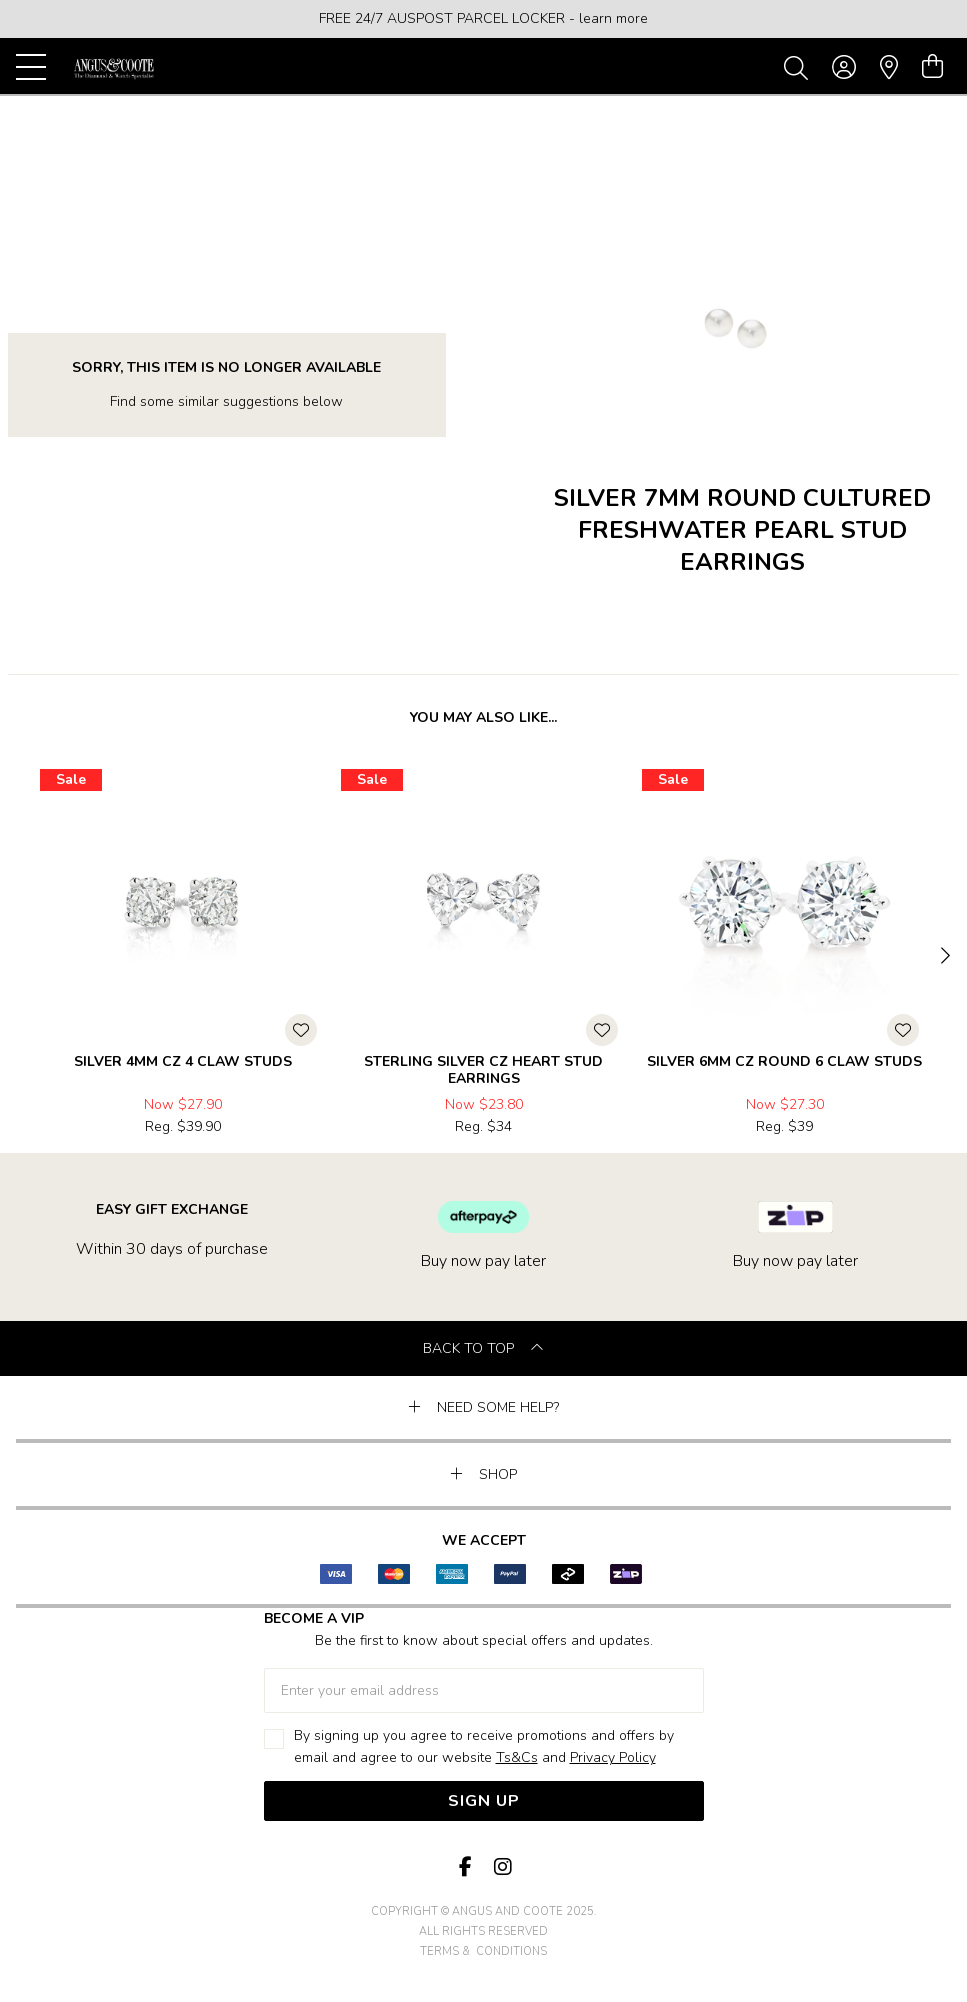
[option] (483, 19)
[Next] (943, 957)
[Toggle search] (800, 67)
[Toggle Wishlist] (301, 1030)
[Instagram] (502, 1867)
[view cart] (932, 67)
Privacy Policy (613, 1757)
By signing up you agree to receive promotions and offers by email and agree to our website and (484, 1747)
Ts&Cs (517, 1757)
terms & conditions (483, 1951)
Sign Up (484, 1801)
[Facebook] (466, 1867)
